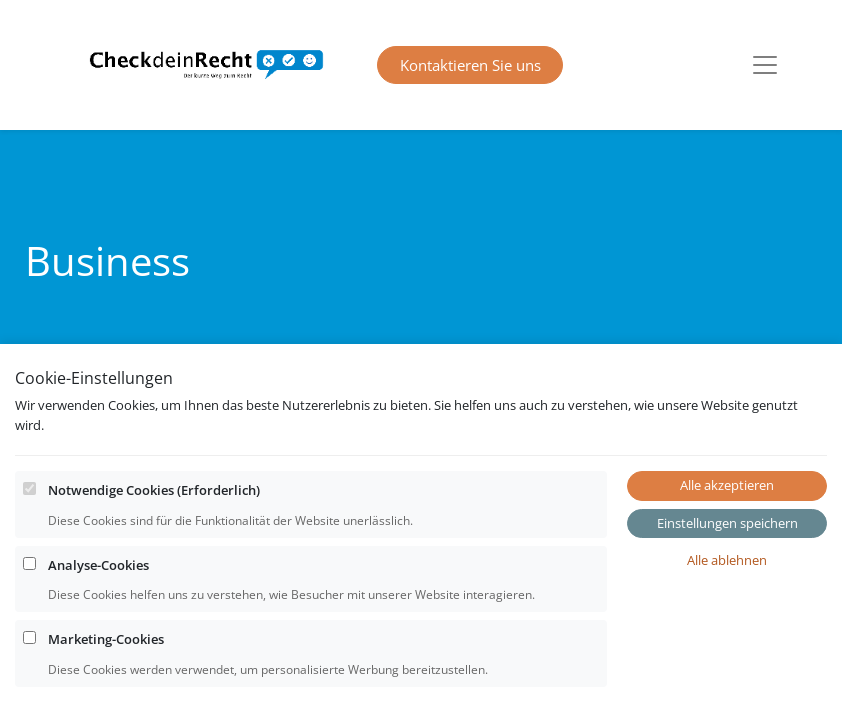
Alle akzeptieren (727, 511)
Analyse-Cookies (98, 591)
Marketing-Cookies (106, 665)
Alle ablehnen (727, 586)
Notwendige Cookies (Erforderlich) (154, 516)
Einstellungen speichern (727, 549)
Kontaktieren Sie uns (470, 65)
